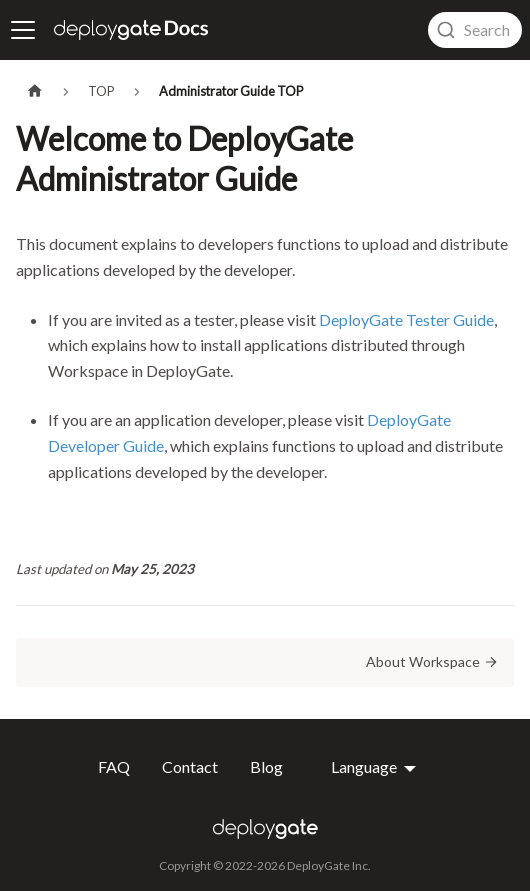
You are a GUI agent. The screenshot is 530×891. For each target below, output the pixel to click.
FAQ (114, 767)
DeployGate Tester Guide (406, 319)
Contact (190, 767)
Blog (266, 767)
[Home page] (35, 91)
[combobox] (475, 30)
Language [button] (365, 767)
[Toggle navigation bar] (23, 30)
